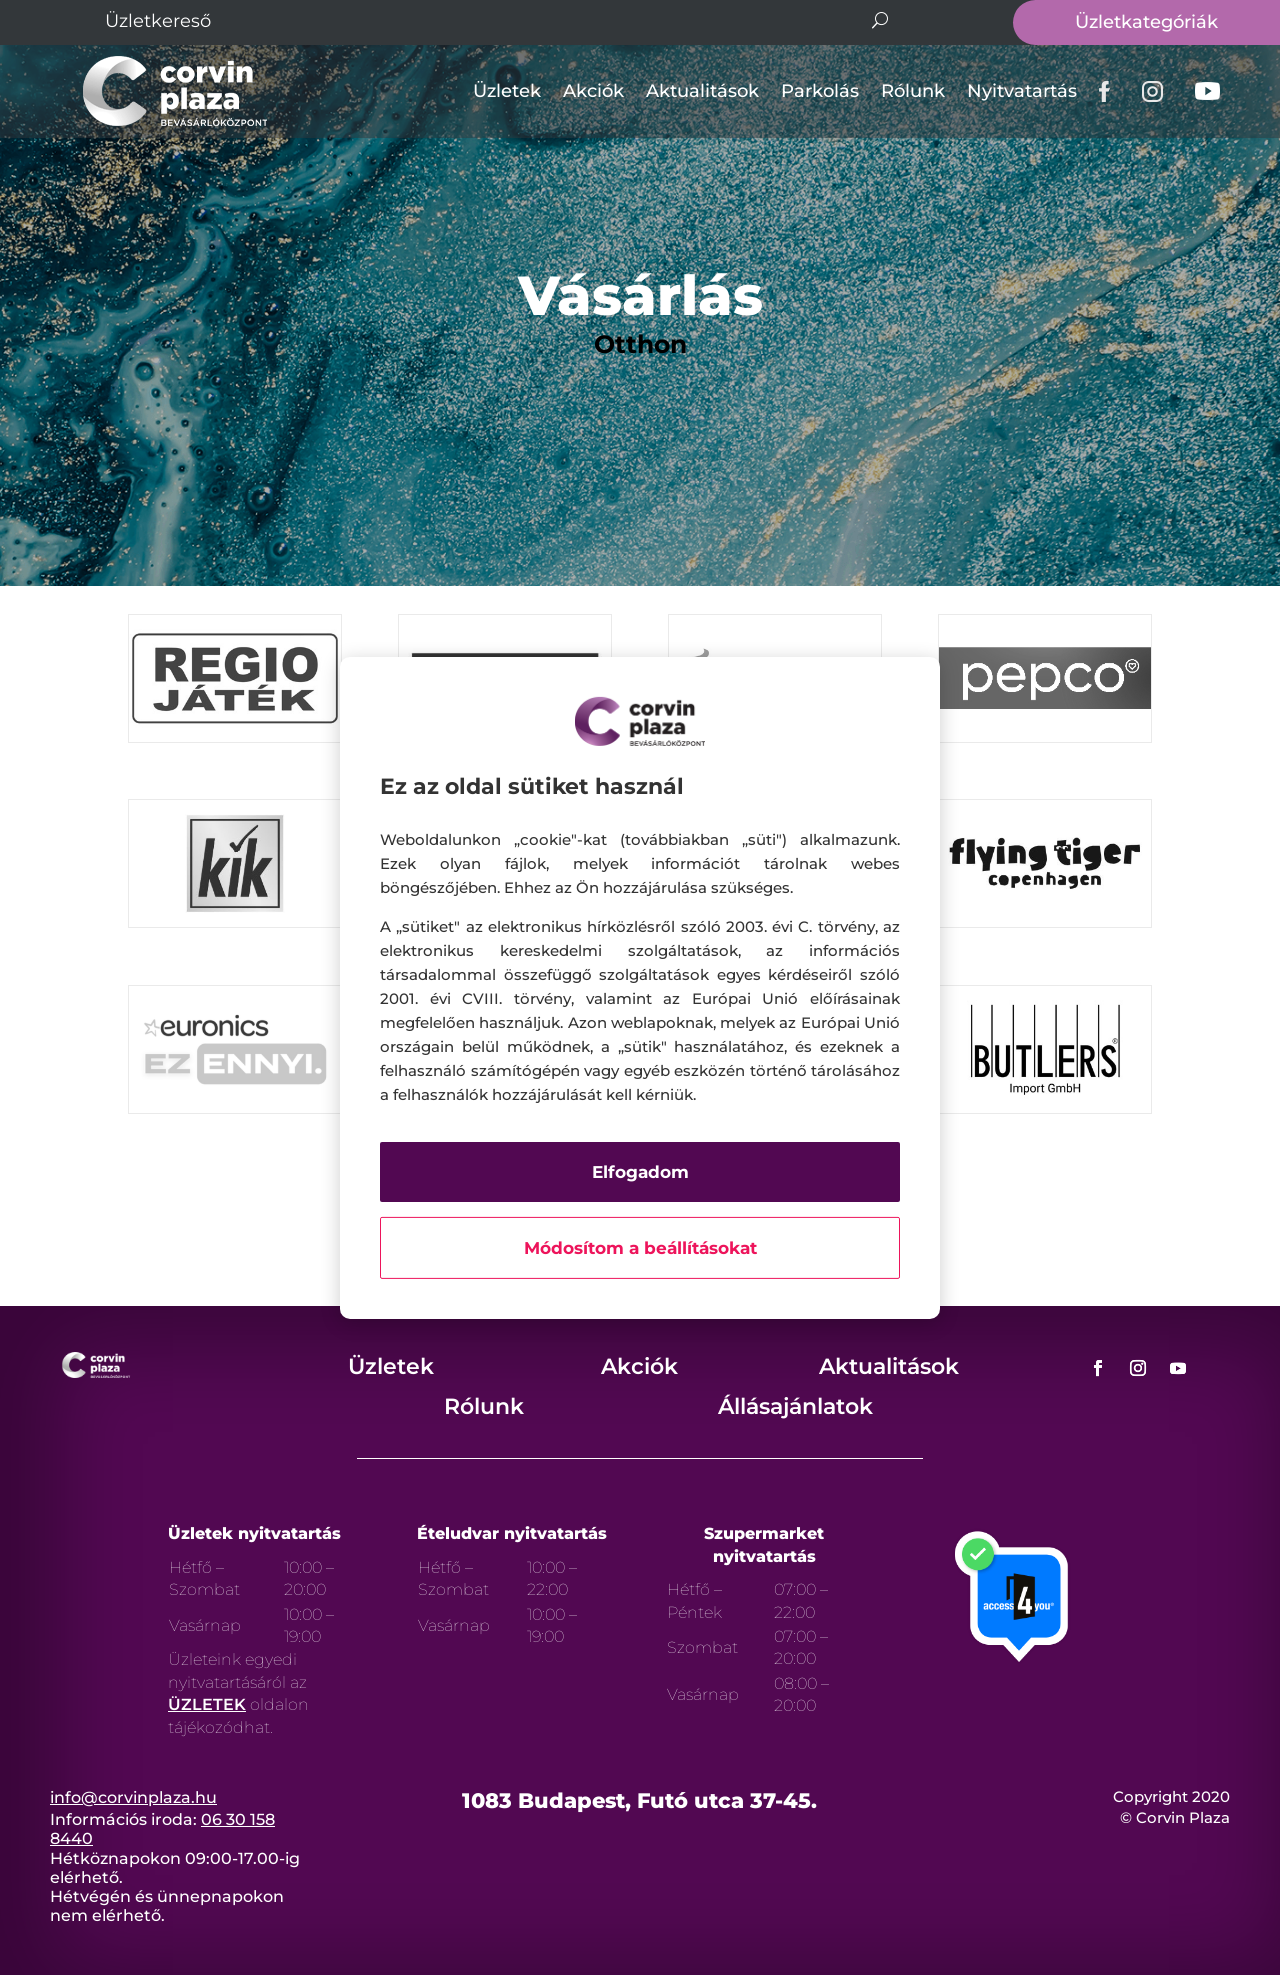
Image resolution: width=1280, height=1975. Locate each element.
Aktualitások (702, 91)
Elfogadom (640, 1172)
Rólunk (913, 91)
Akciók (593, 91)
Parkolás (820, 91)
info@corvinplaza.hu (133, 1797)
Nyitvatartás (1022, 91)
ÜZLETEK (207, 1704)
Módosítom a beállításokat (640, 1248)
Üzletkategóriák (1146, 22)
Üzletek (507, 91)
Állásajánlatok (795, 1406)
